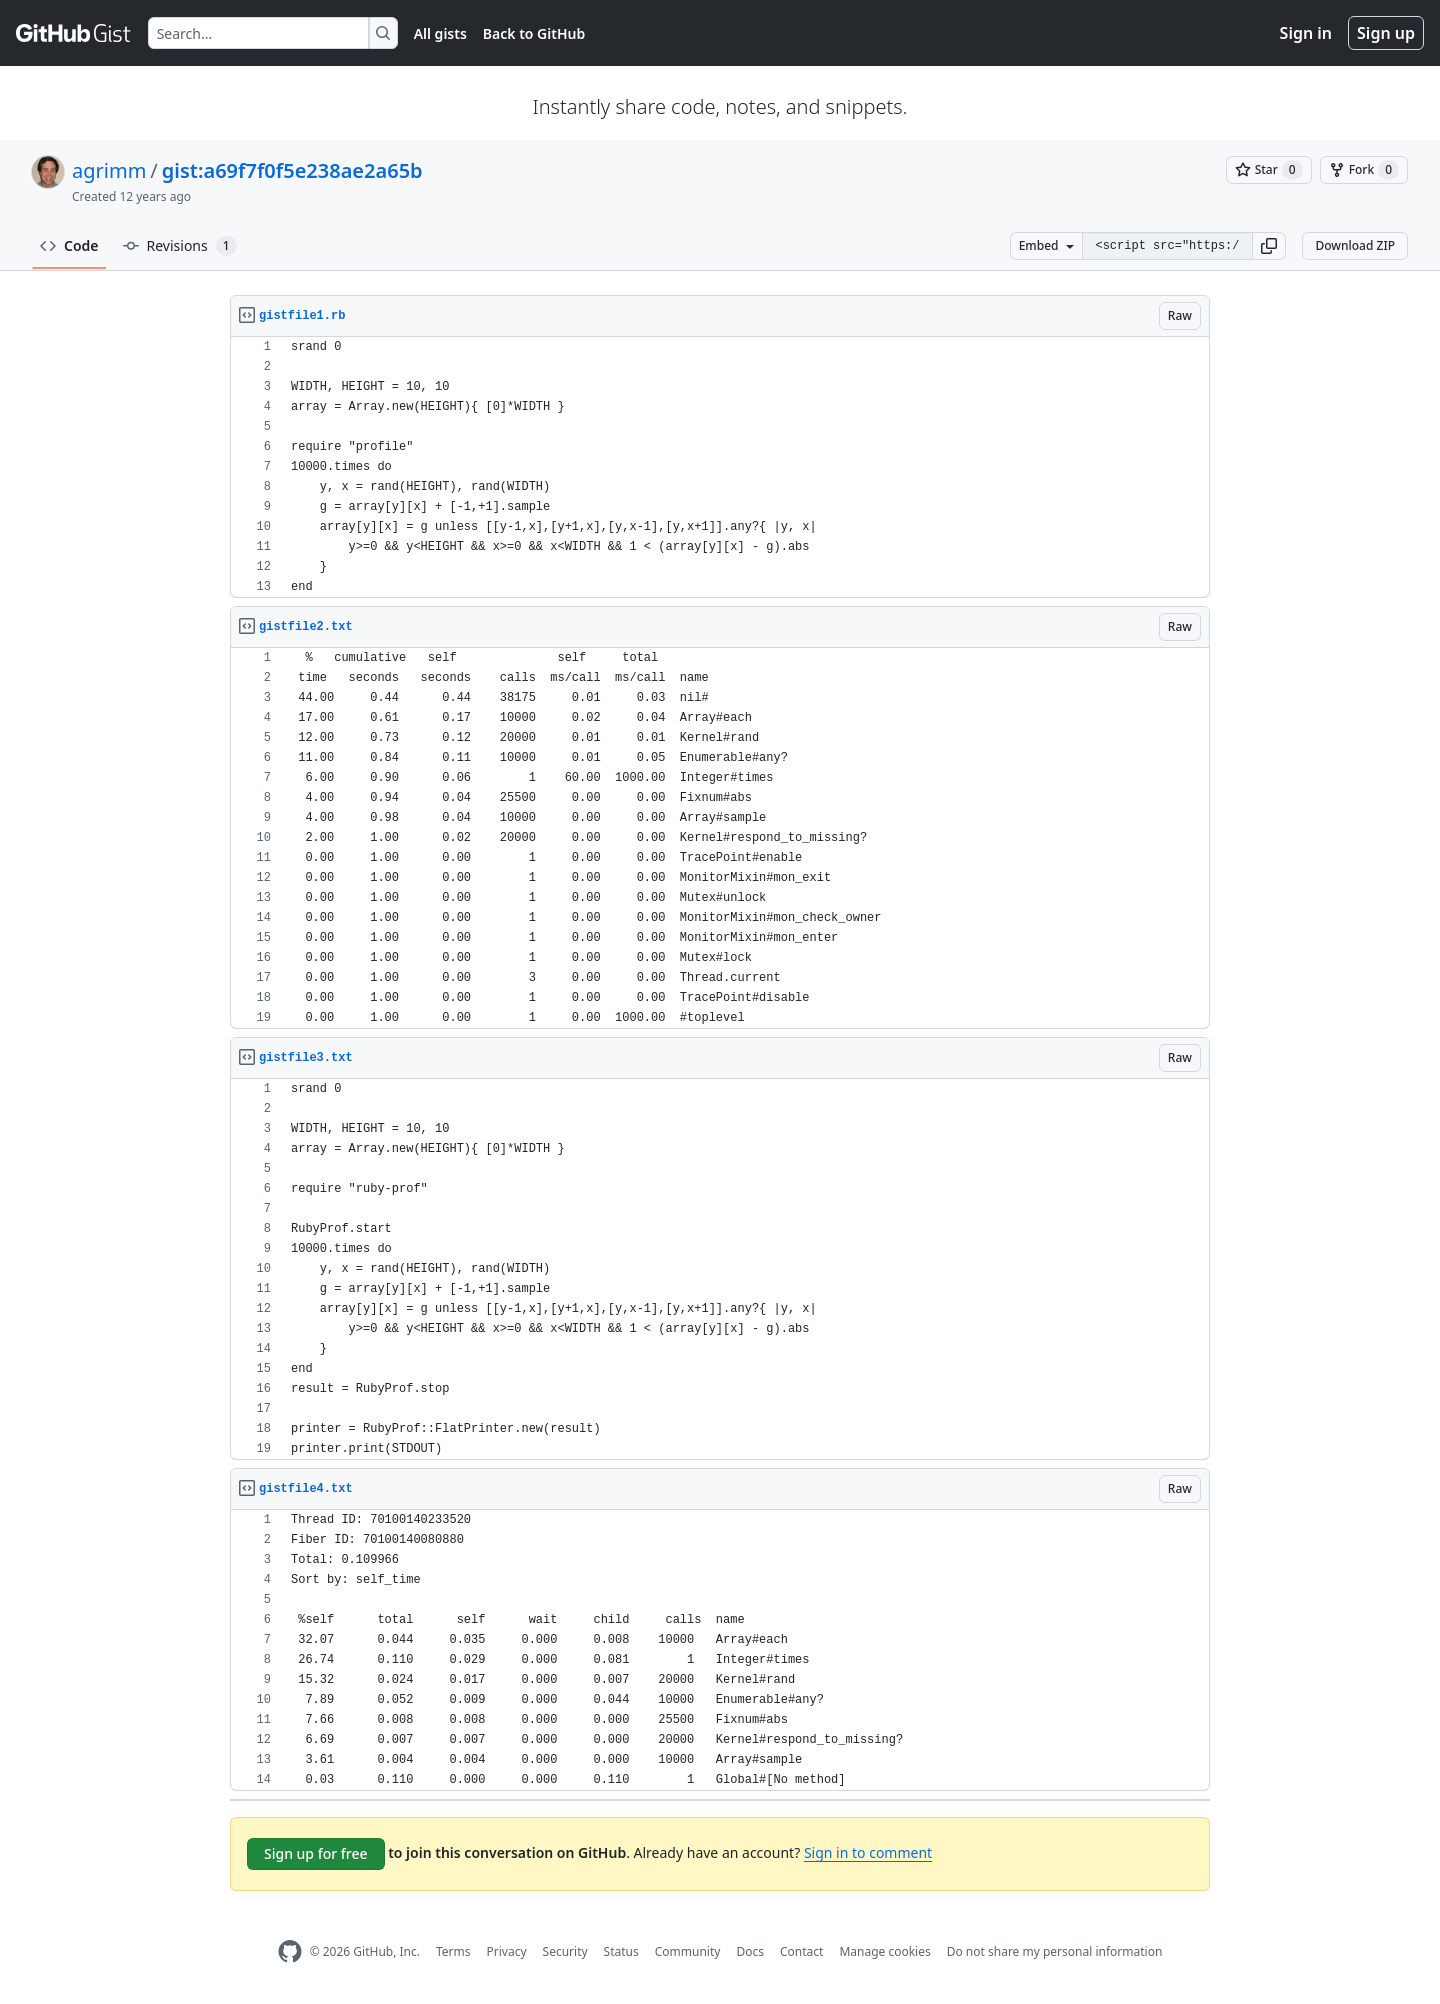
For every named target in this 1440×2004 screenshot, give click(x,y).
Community (688, 1951)
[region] (720, 467)
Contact (801, 1951)
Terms (453, 1951)
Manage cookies (884, 1951)
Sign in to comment (868, 1852)
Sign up (1386, 33)
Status (621, 1951)
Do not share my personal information (1055, 1951)
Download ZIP (1355, 245)
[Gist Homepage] (74, 33)
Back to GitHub (534, 33)
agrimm (109, 170)
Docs (750, 1951)
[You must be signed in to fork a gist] (1364, 170)
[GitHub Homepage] (290, 1951)
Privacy (507, 1951)
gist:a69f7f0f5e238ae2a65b (292, 170)
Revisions (180, 246)
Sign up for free (316, 1853)
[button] (1269, 246)
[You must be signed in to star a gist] (1269, 170)
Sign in (1306, 33)
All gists (440, 33)
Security (565, 1951)
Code (69, 245)
